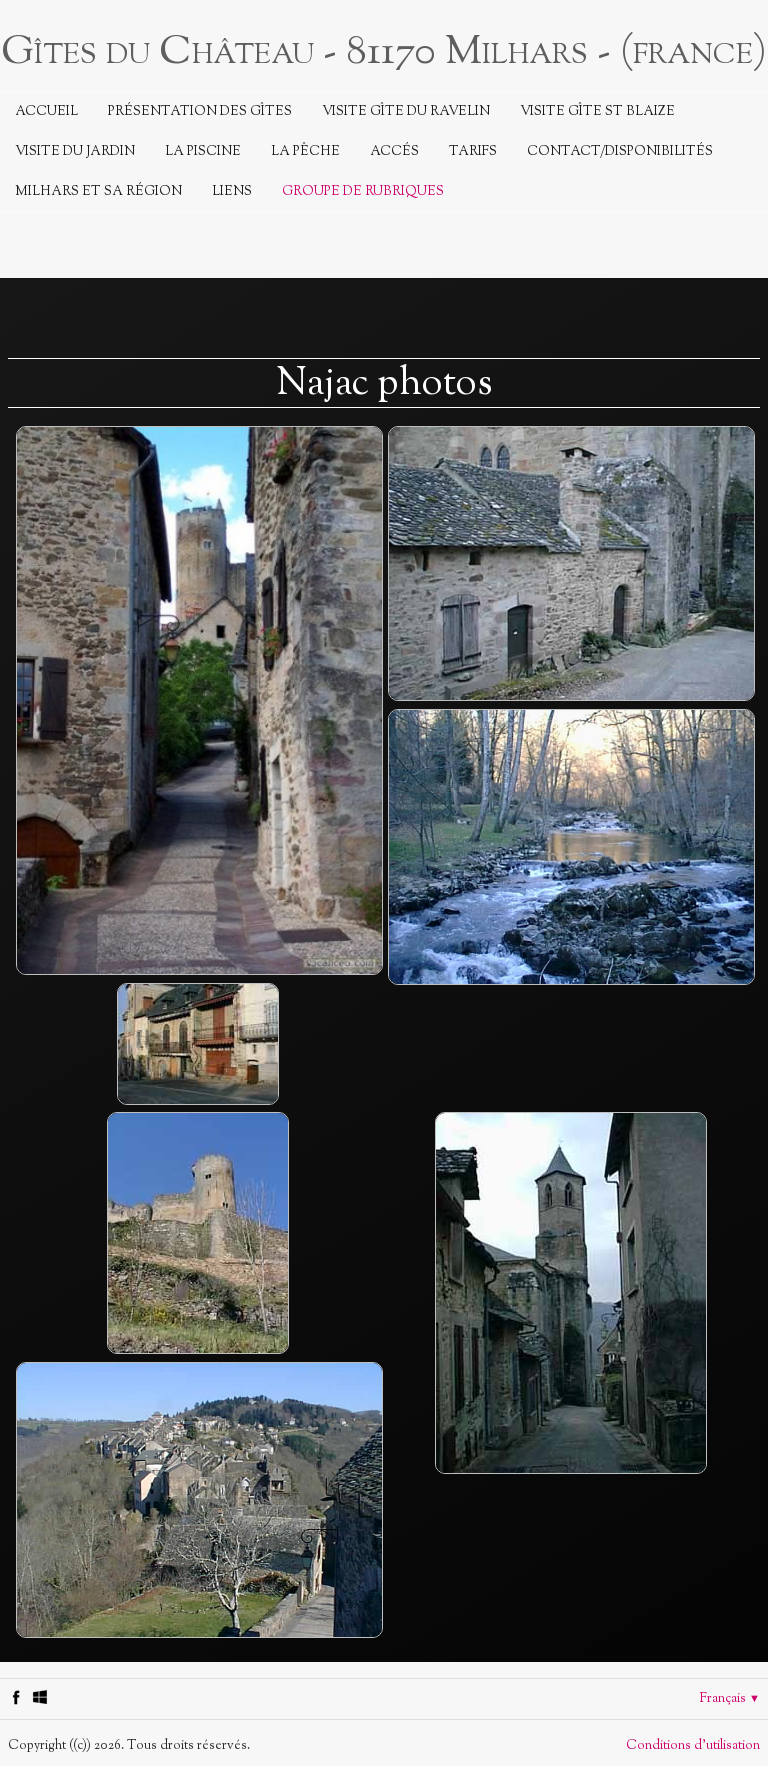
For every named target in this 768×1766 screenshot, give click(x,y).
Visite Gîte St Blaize (597, 112)
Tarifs (473, 152)
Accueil (46, 112)
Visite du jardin (75, 152)
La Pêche (305, 152)
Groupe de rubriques (363, 192)
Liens (232, 192)
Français (730, 1699)
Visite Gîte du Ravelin (406, 112)
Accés (394, 152)
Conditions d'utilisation (693, 1746)
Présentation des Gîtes (200, 112)
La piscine (203, 152)
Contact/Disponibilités (620, 152)
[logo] (384, 50)
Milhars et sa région (98, 192)
